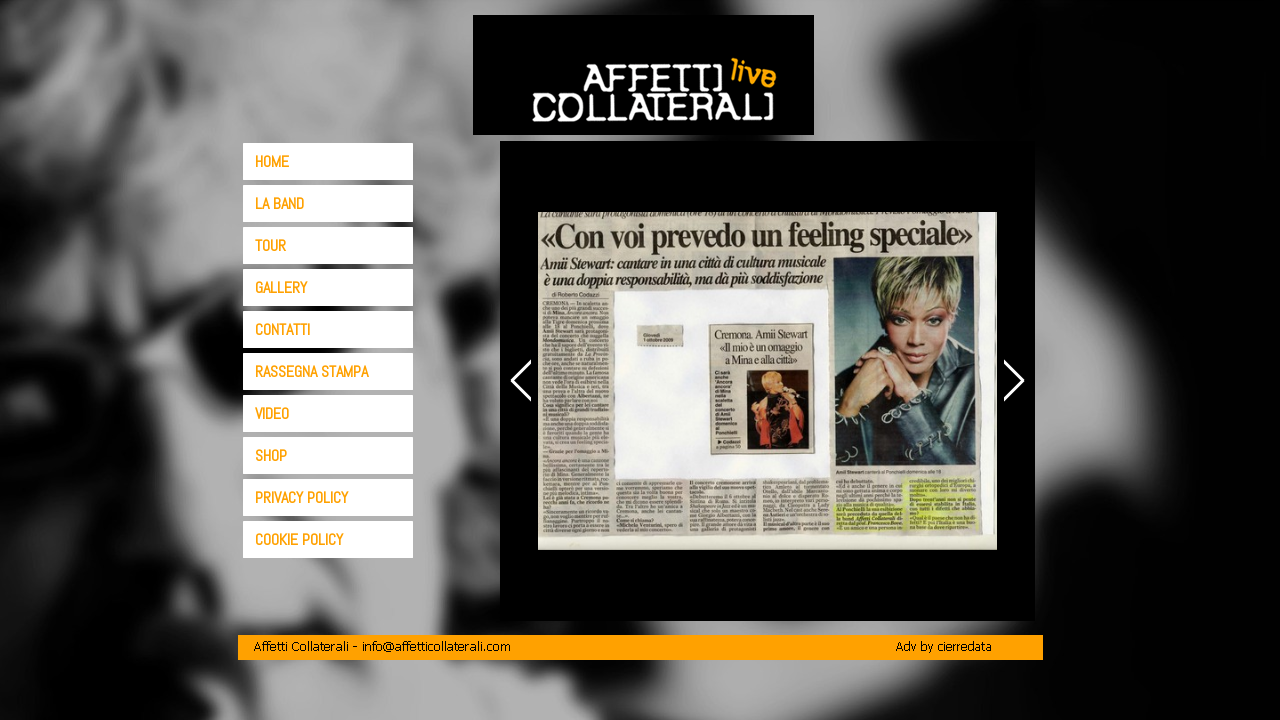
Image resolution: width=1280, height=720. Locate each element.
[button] (382, 645)
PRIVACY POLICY (301, 497)
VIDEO (272, 413)
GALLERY (281, 287)
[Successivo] (1011, 380)
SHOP (271, 455)
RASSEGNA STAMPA (311, 371)
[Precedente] (524, 380)
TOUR (270, 245)
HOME (272, 161)
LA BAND (279, 203)
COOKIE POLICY (299, 539)
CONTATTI (282, 329)
